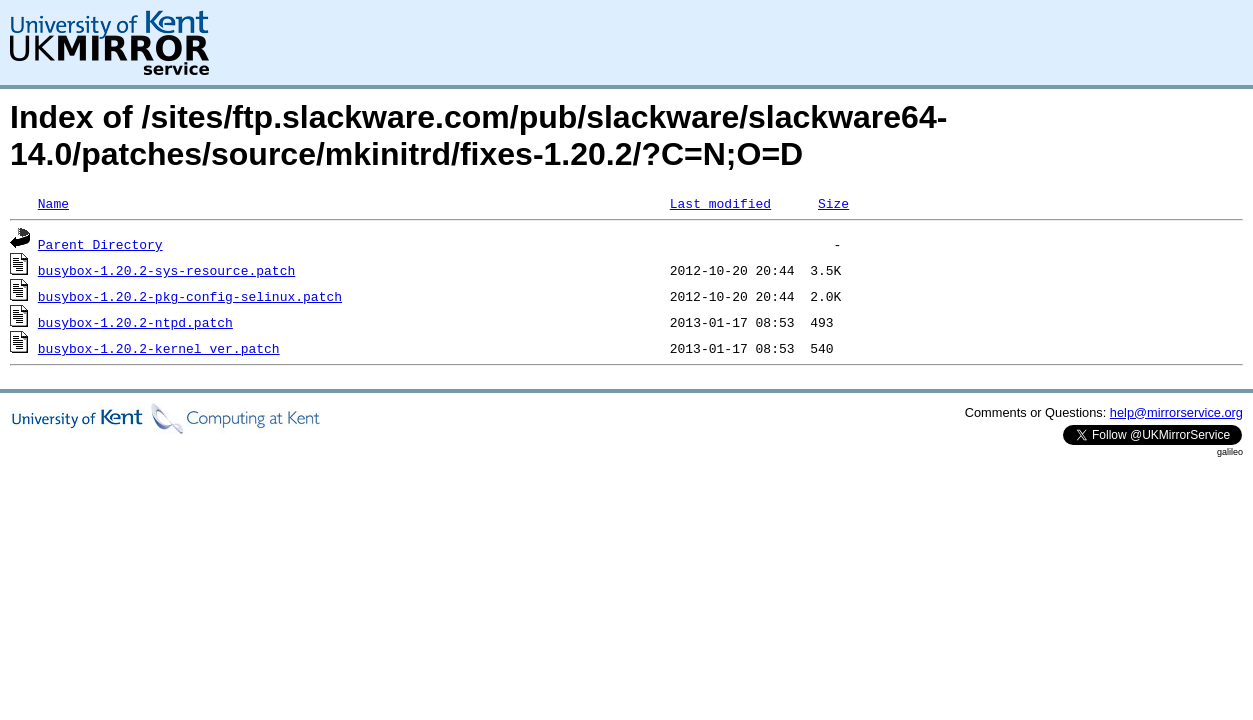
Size (833, 203)
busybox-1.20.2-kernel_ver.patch (159, 348)
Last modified (720, 203)
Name (53, 203)
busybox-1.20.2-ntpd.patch (135, 322)
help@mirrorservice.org (1176, 412)
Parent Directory (100, 244)
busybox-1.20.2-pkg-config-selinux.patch (190, 296)
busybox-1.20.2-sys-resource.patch (166, 270)
